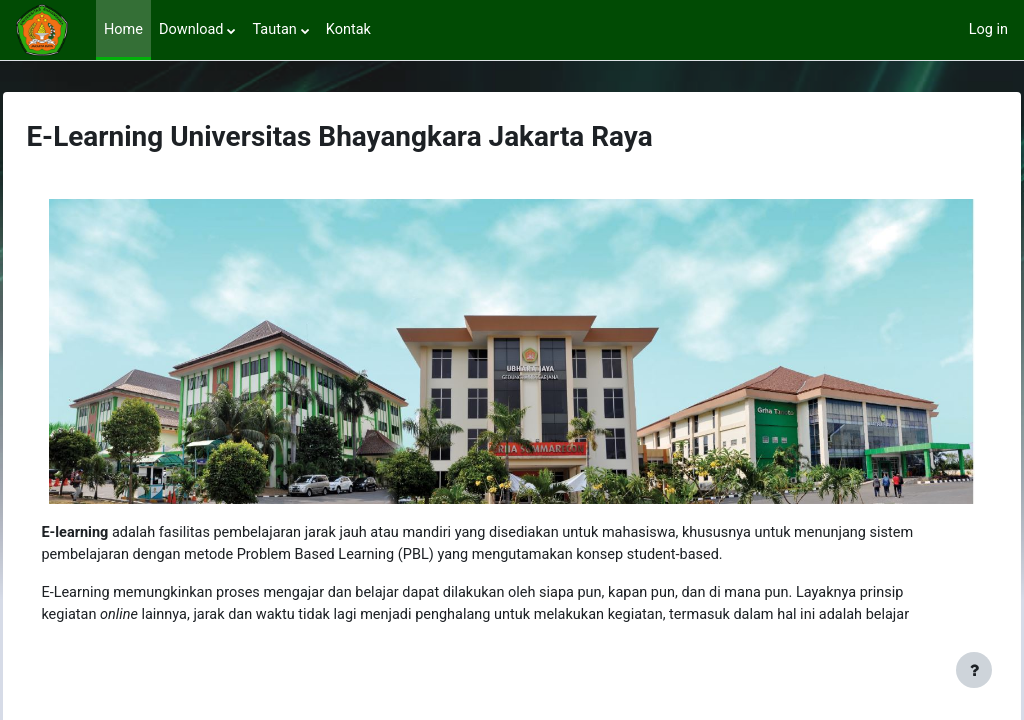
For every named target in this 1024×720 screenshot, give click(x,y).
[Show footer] (974, 670)
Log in (988, 30)
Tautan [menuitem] (278, 30)
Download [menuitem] (193, 30)
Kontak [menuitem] (353, 30)
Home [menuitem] (124, 30)
